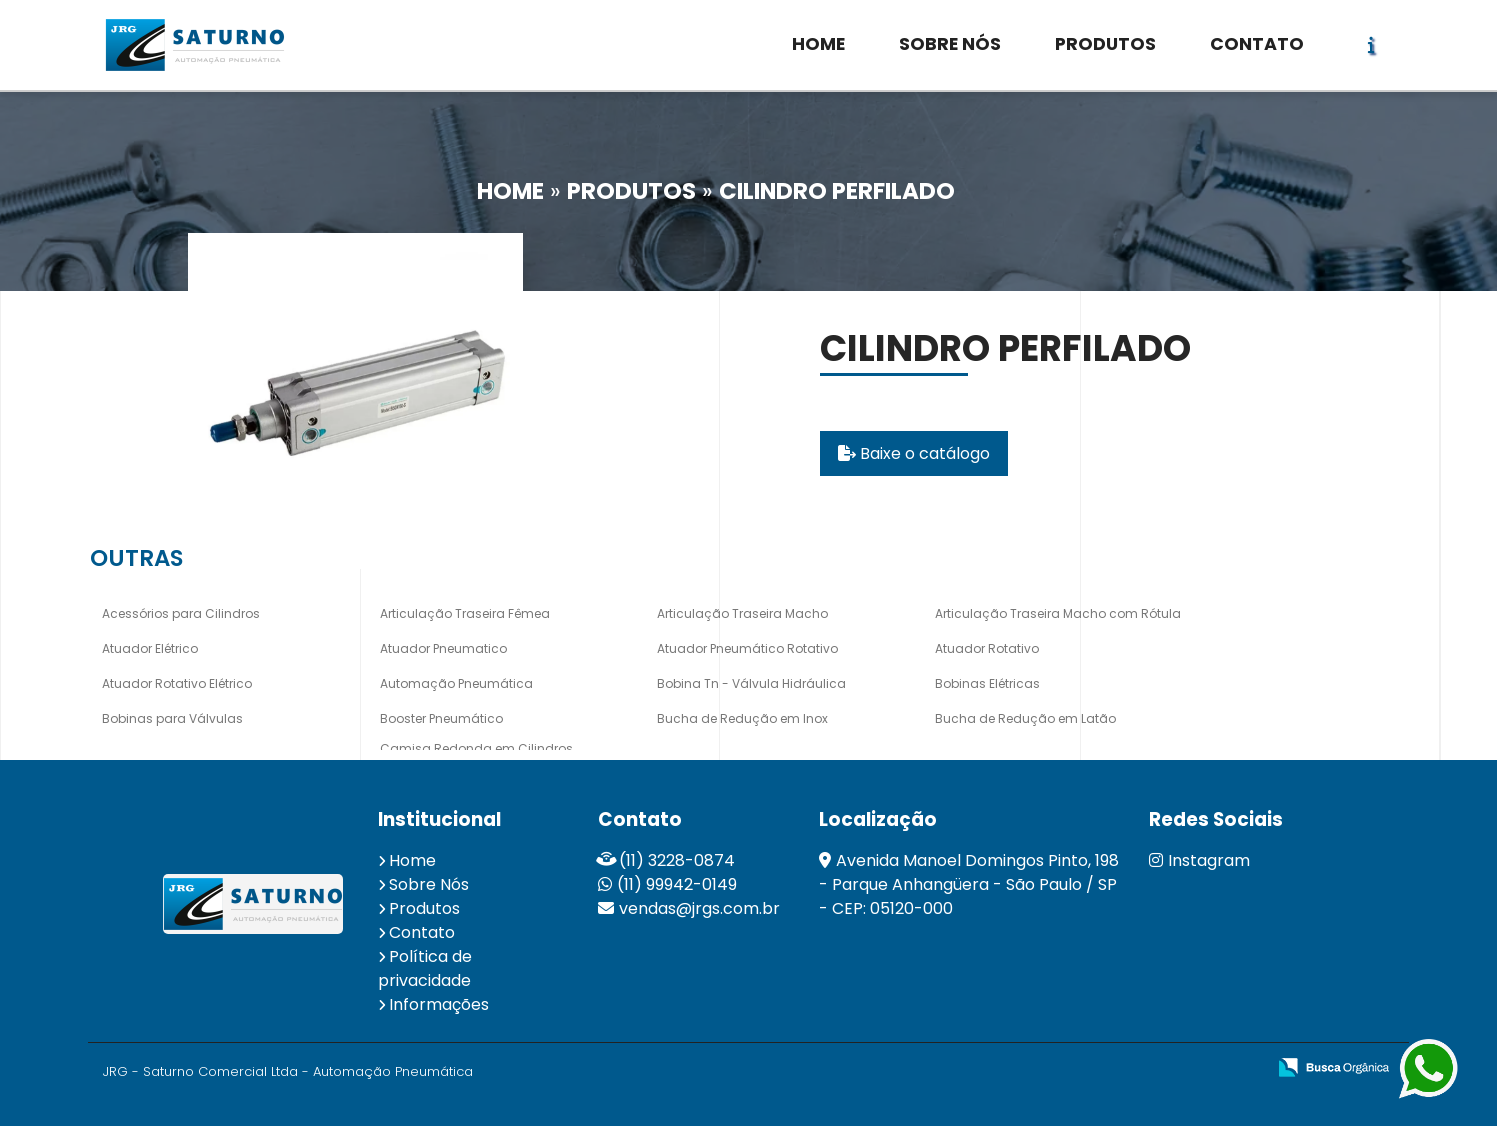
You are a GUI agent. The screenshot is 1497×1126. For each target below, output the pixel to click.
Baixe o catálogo (914, 453)
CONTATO (1257, 44)
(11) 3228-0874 (677, 860)
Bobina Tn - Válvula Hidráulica (751, 683)
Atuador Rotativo (987, 648)
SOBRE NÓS (950, 44)
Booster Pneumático (441, 718)
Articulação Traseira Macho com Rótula (1058, 613)
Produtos (424, 908)
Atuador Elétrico (150, 648)
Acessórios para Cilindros (181, 613)
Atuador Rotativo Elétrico (177, 683)
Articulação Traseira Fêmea (465, 613)
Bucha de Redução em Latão (1025, 718)
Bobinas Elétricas (987, 683)
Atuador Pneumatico (443, 648)
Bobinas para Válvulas (172, 718)
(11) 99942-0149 (677, 884)
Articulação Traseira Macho (742, 613)
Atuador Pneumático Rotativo (747, 648)
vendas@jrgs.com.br (699, 908)
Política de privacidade (425, 968)
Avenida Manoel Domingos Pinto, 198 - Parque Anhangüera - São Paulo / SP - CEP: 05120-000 (969, 884)
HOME (818, 44)
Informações (439, 1004)
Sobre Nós (429, 884)
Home (412, 860)
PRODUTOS (1105, 44)
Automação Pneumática (456, 683)
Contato (422, 932)
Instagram (1199, 860)
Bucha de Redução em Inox (742, 718)
